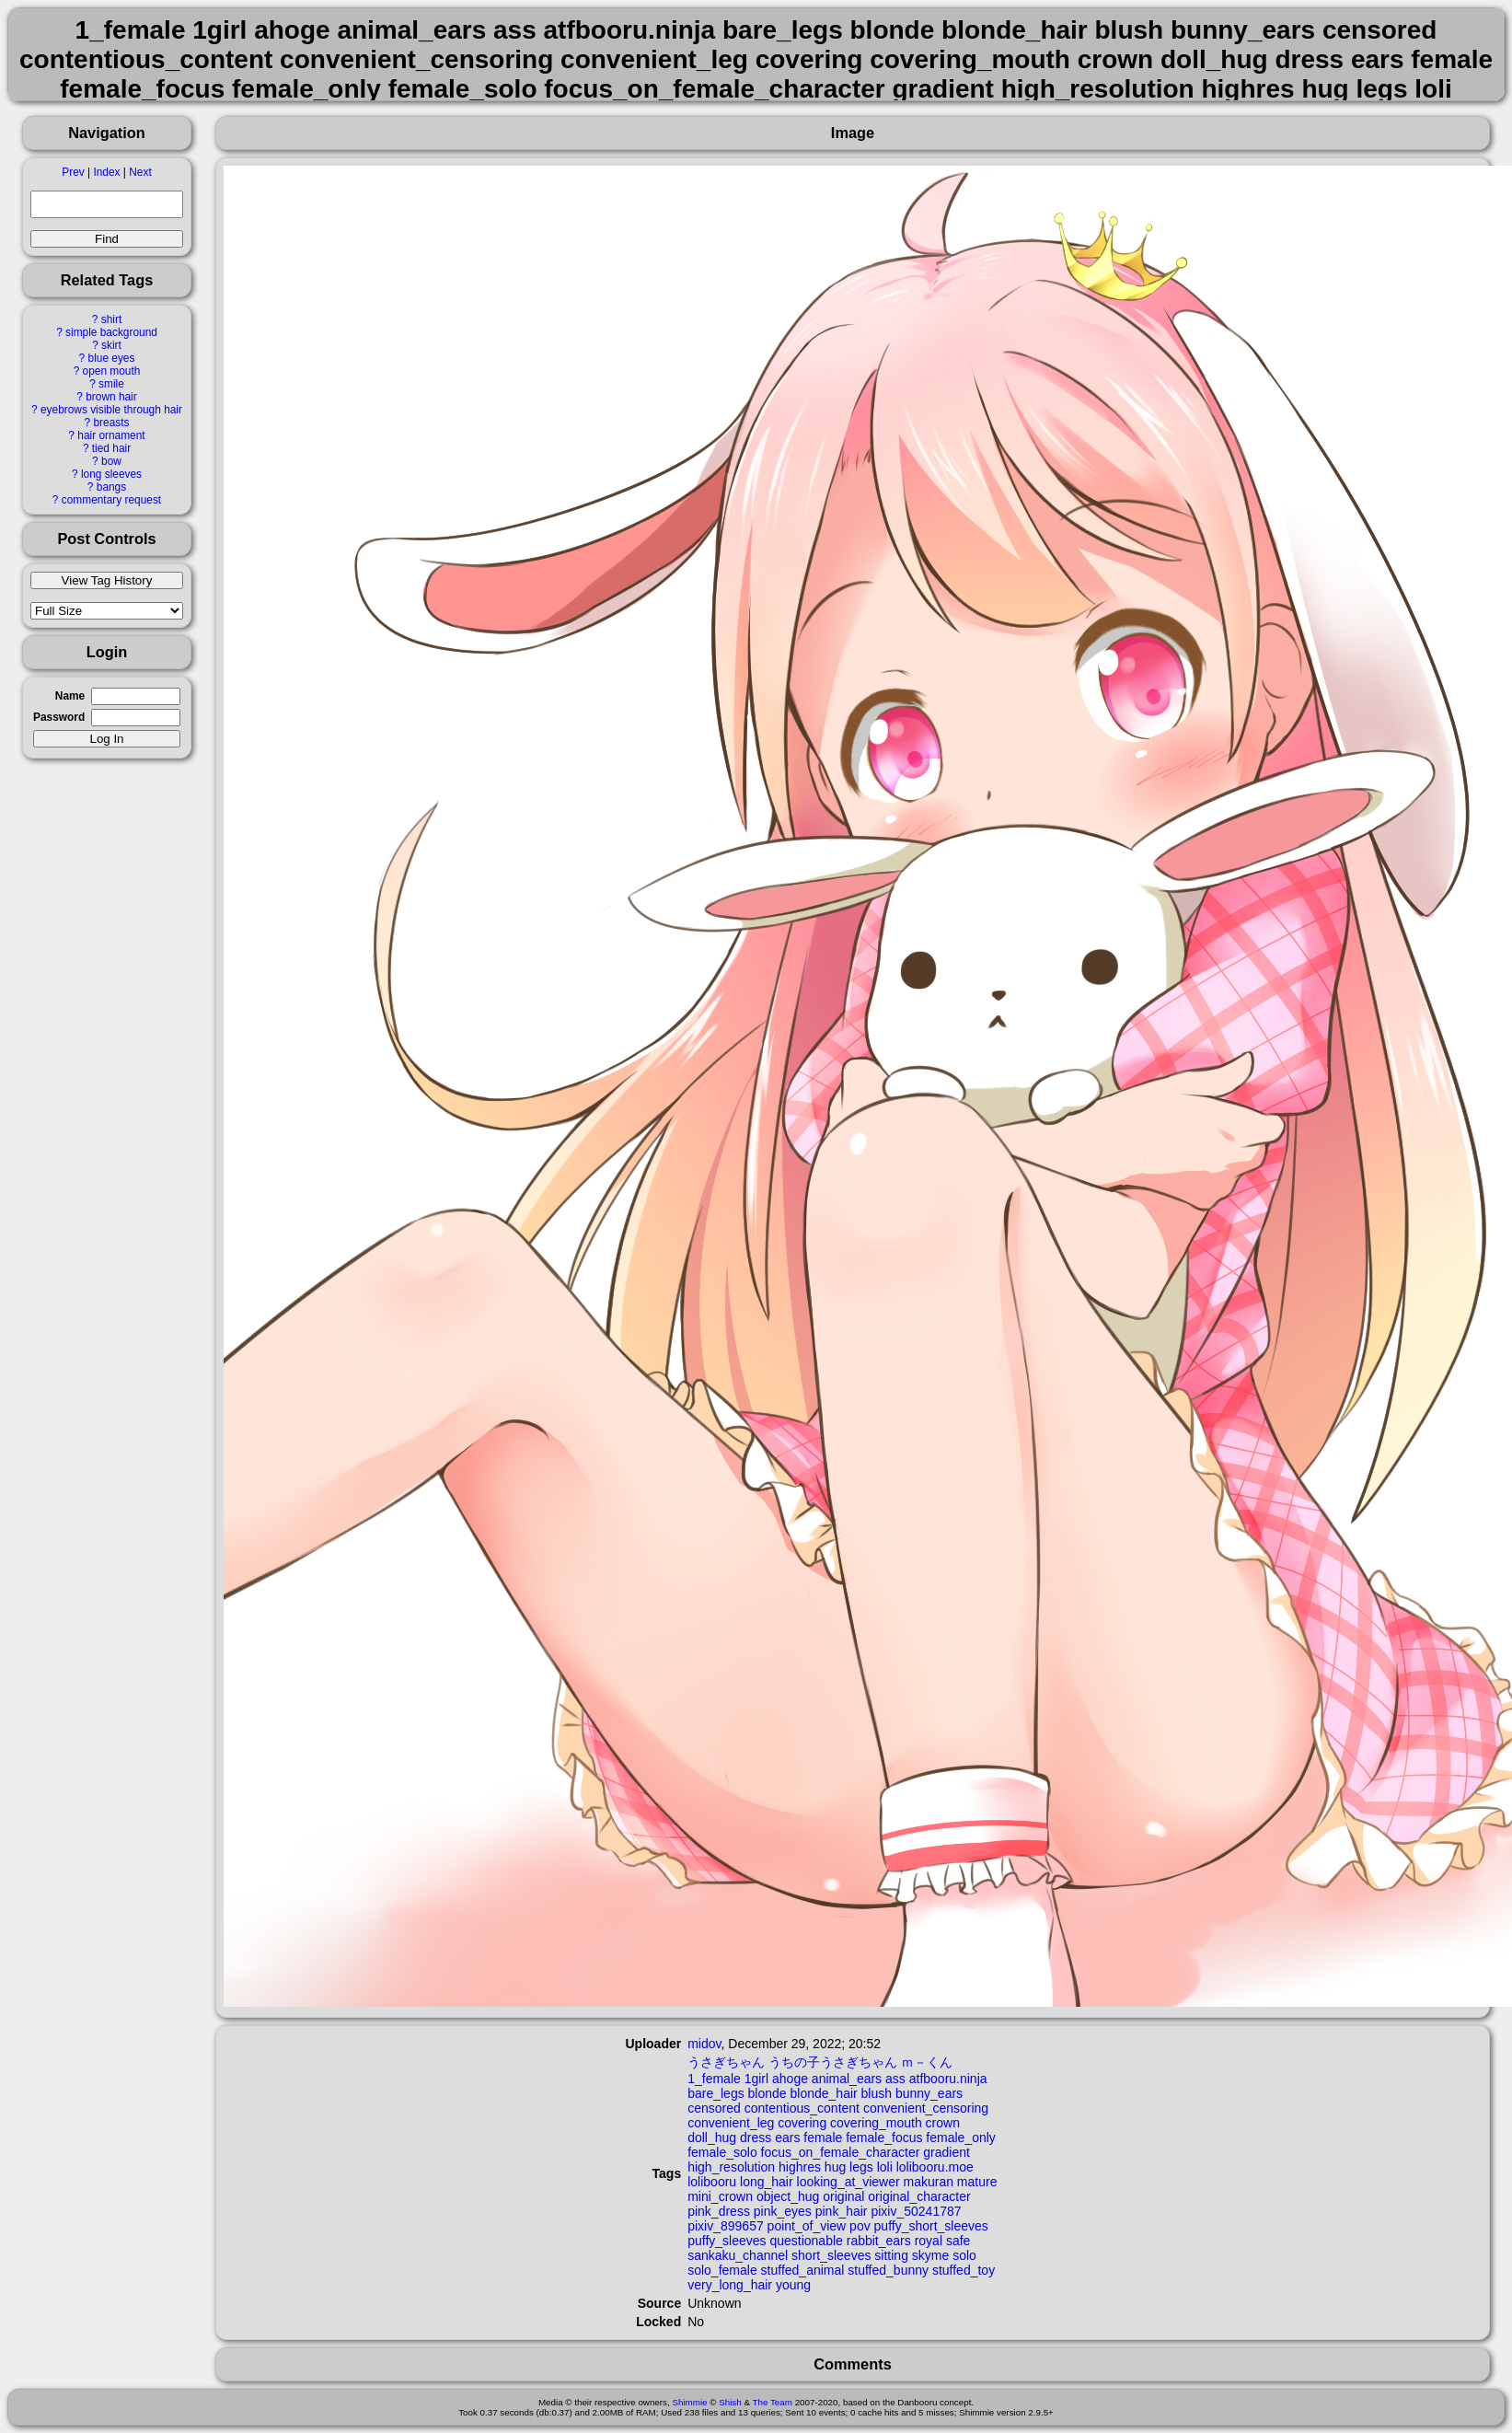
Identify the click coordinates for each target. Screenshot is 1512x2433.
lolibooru (711, 2181)
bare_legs (715, 2093)
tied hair (111, 448)
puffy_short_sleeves (931, 2226)
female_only (961, 2137)
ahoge (790, 2078)
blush (876, 2093)
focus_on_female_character (840, 2152)
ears (787, 2137)
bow (111, 461)
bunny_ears (929, 2093)
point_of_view (807, 2226)
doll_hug (711, 2137)
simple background (111, 332)
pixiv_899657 (725, 2226)
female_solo (722, 2152)
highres (800, 2167)
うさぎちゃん (726, 2062)
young (793, 2284)
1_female (714, 2078)
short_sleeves (831, 2255)
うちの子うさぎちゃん (832, 2062)
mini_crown (720, 2196)
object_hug (788, 2196)
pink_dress (718, 2211)
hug (835, 2167)
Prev (73, 172)
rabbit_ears (879, 2240)
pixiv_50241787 (916, 2211)
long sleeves (111, 474)
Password (59, 717)
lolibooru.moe (935, 2167)
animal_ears (847, 2078)
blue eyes (111, 358)
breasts (111, 422)
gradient (946, 2152)
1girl (756, 2078)
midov (704, 2043)
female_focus (884, 2137)
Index (106, 172)
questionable (805, 2240)
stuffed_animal (803, 2270)
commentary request (111, 499)
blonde (767, 2093)
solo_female (722, 2270)
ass (895, 2078)
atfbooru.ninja (948, 2078)
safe (958, 2240)
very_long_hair (729, 2284)
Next (140, 172)
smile (111, 383)
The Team (772, 2402)
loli (885, 2167)
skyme (930, 2255)
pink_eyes (783, 2211)
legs (861, 2167)
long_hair (766, 2181)
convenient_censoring (925, 2108)
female (822, 2137)
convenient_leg (730, 2122)
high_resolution (731, 2167)
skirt (111, 345)
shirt (111, 319)
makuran (927, 2181)
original (843, 2196)
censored (714, 2108)
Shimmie (689, 2402)
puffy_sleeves (726, 2240)
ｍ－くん (926, 2062)
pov (860, 2226)
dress (755, 2137)
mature (977, 2181)
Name (70, 695)
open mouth (112, 371)
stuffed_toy (963, 2270)
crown (943, 2122)
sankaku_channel (737, 2255)
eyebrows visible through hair (111, 409)
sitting (891, 2255)
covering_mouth (876, 2122)
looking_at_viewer (848, 2181)
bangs (111, 487)
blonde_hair (824, 2093)
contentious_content (802, 2108)
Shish (730, 2402)
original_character (919, 2196)
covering (802, 2122)
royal (928, 2240)
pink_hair (841, 2211)
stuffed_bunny (888, 2270)
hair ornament (110, 435)
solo (964, 2255)
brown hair (111, 396)
